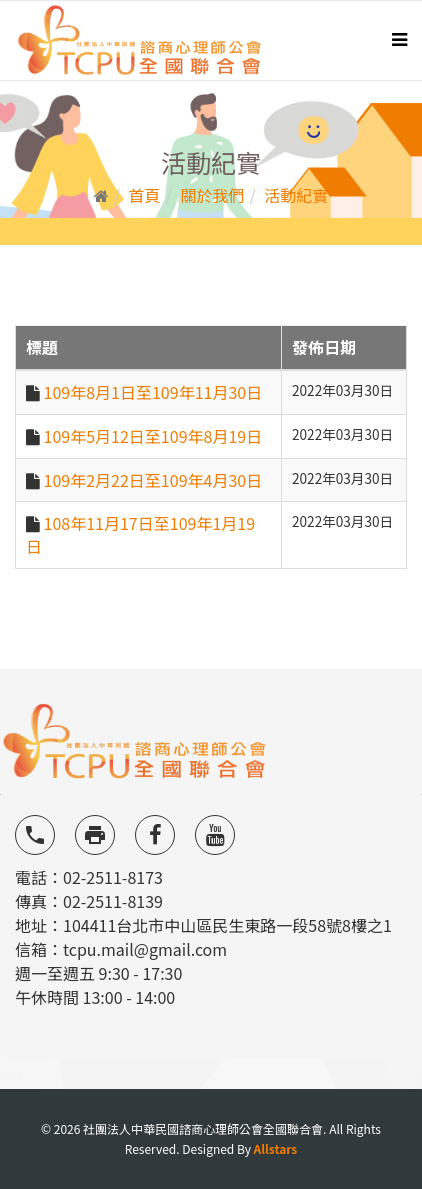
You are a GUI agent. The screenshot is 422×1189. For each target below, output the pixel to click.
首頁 (145, 195)
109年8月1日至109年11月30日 (153, 392)
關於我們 (212, 195)
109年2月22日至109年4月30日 (153, 480)
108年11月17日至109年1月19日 (140, 534)
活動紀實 (296, 195)
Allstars (276, 1148)
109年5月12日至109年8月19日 (153, 436)
